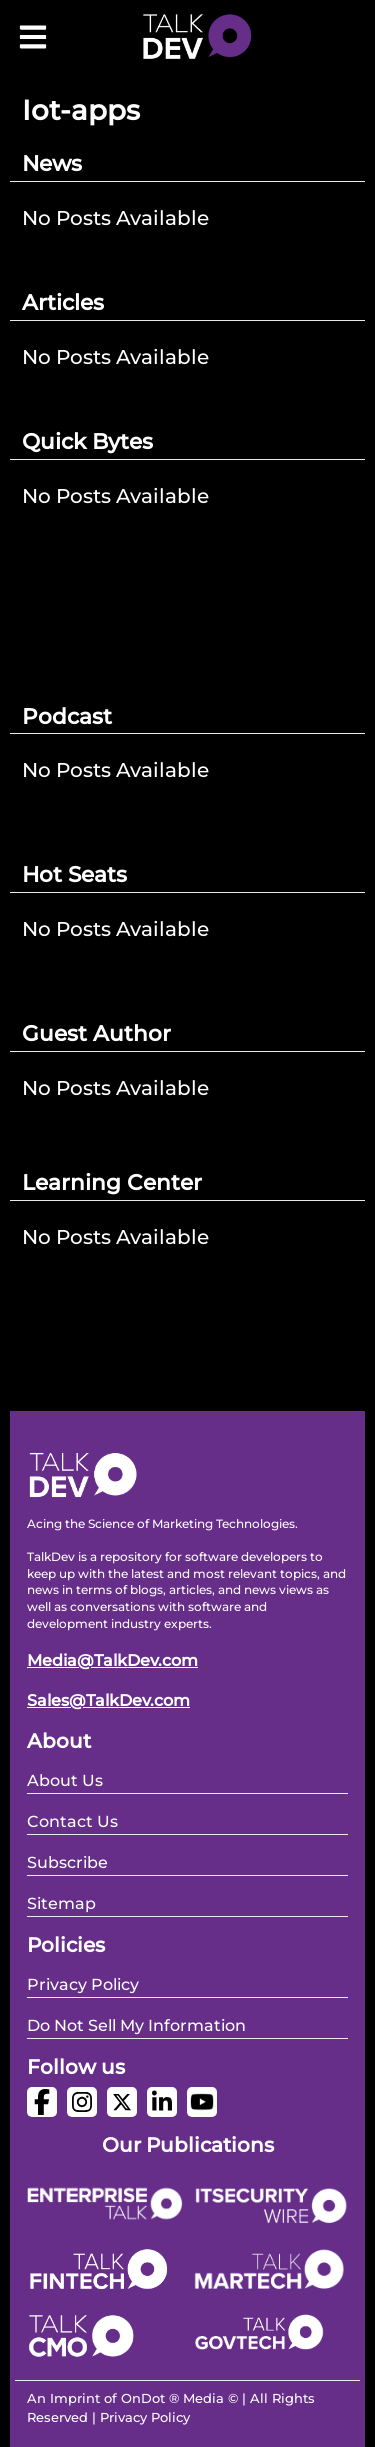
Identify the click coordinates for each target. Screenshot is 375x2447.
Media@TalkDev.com (112, 1660)
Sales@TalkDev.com (108, 1700)
